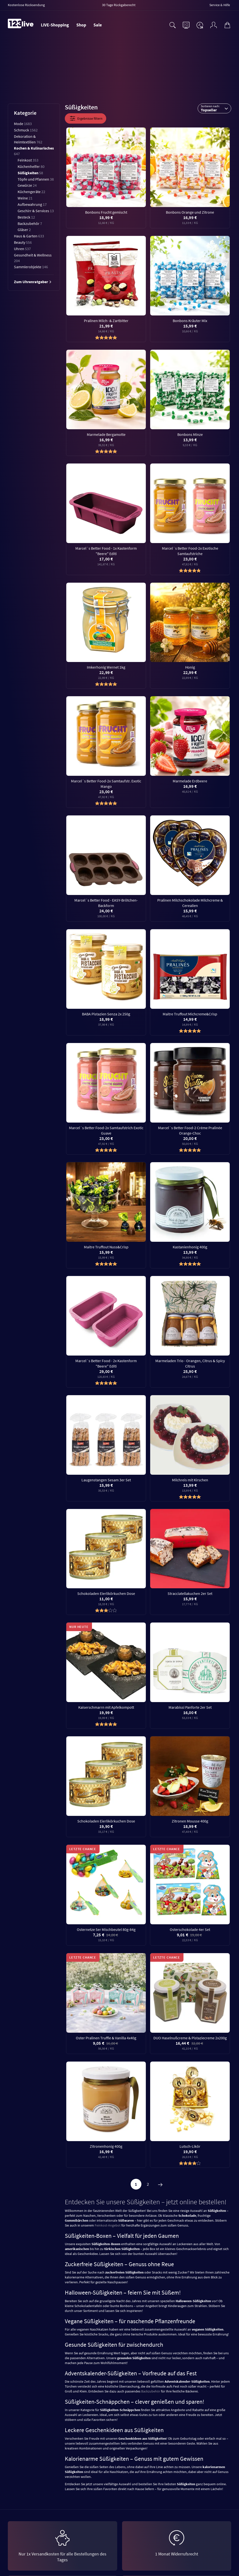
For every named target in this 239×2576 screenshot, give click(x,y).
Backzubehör (30, 223)
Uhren (22, 248)
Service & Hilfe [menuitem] (219, 5)
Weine (25, 198)
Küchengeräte (31, 191)
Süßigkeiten (30, 172)
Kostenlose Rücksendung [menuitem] (26, 5)
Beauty (23, 242)
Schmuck (26, 130)
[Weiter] (160, 2184)
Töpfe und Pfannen (36, 179)
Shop (81, 25)
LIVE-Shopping (55, 25)
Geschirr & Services (36, 210)
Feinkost (28, 160)
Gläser (24, 229)
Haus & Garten (29, 235)
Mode (23, 123)
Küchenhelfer (31, 166)
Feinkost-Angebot (108, 2225)
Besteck (26, 217)
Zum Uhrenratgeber (33, 281)
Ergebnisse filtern (85, 118)
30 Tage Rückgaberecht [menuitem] (119, 5)
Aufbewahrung (32, 204)
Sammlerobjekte (31, 266)
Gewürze (27, 185)
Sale (97, 25)
